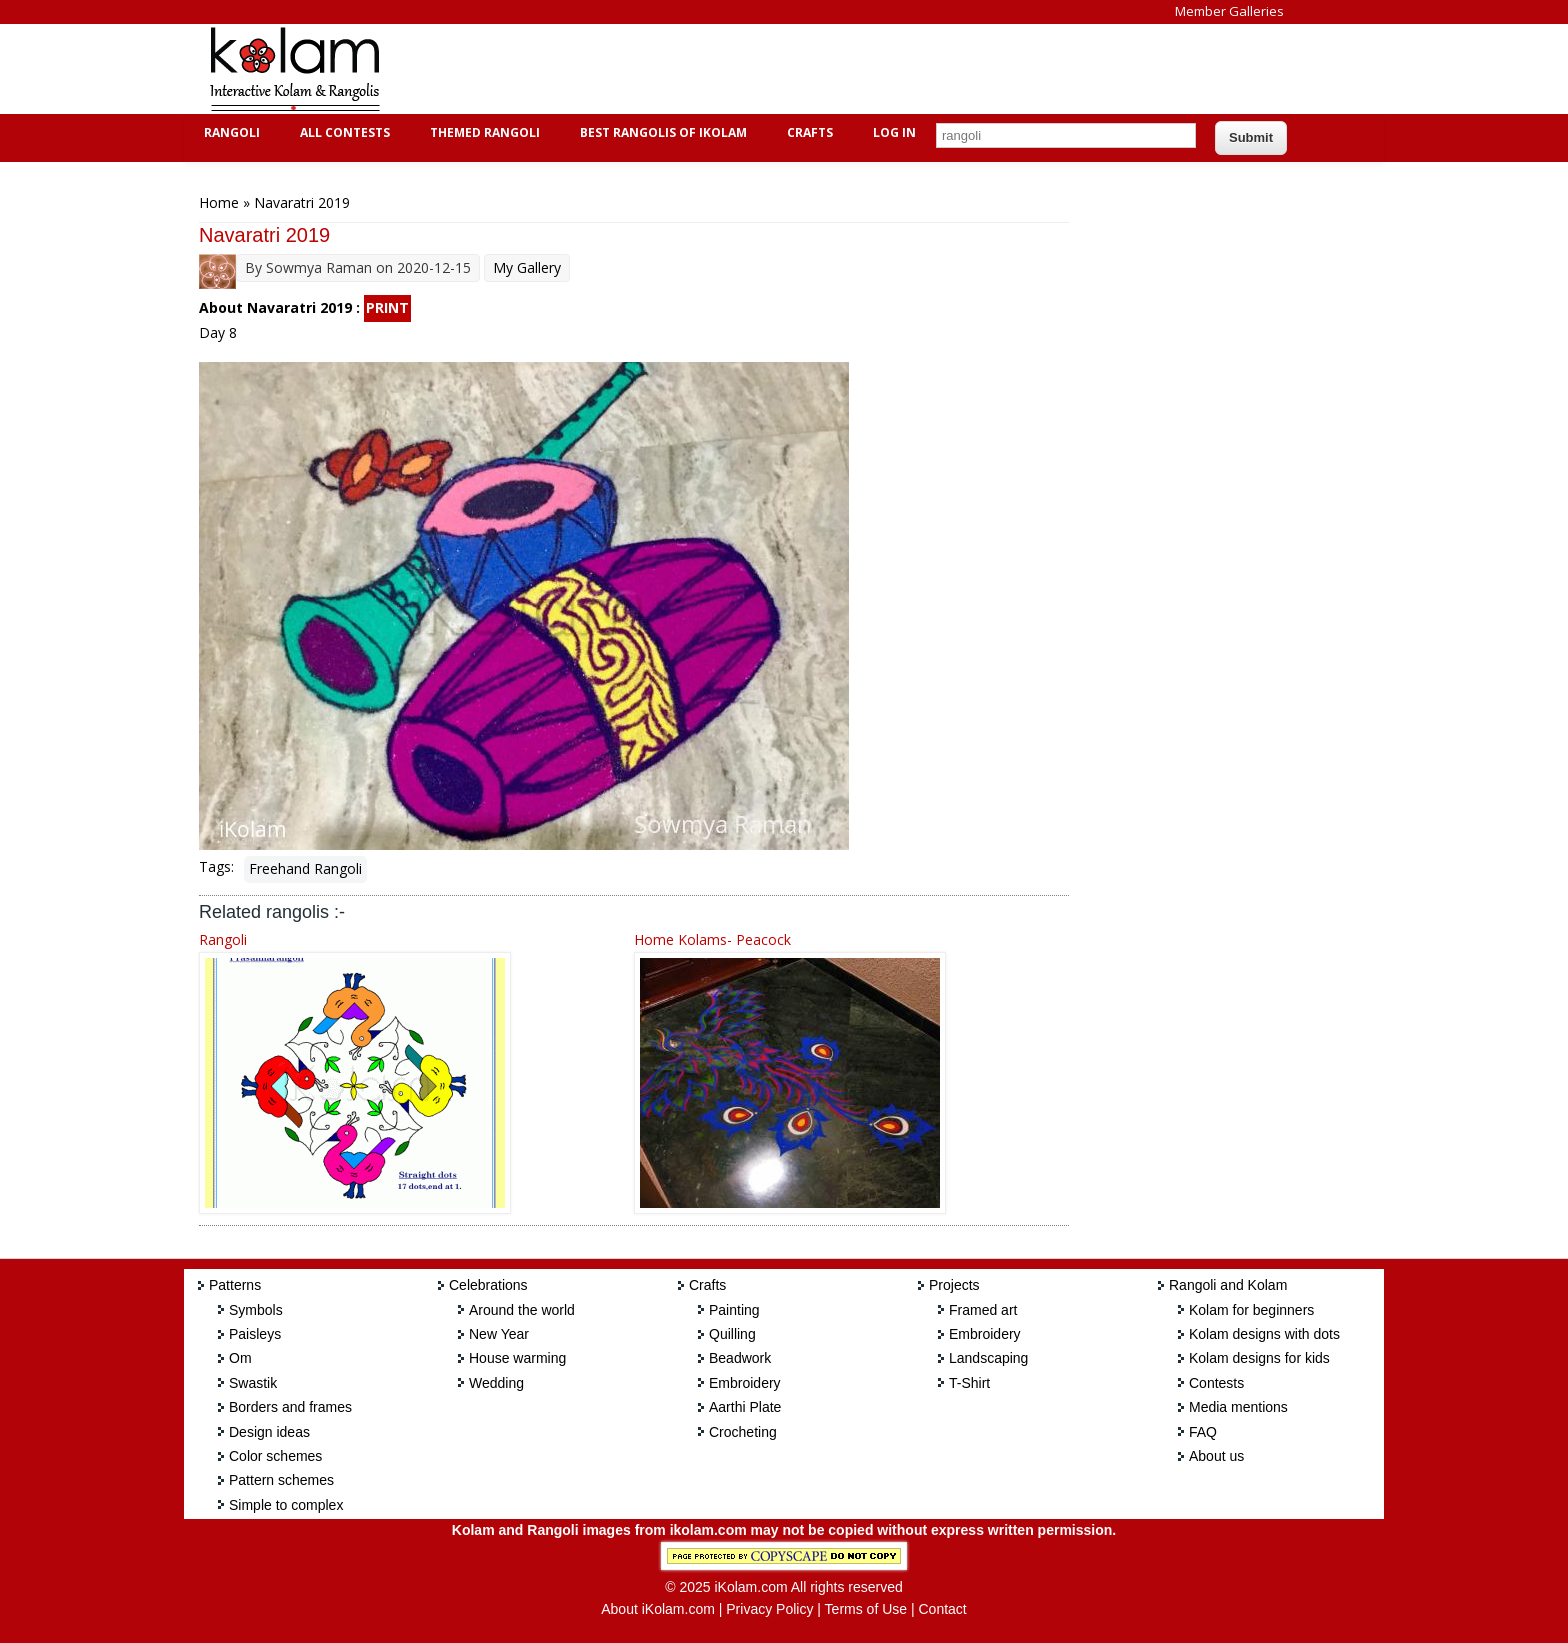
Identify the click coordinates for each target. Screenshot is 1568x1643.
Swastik (253, 1383)
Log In (894, 132)
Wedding (496, 1383)
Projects (954, 1285)
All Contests (342, 132)
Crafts (807, 132)
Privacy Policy (769, 1609)
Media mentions (1238, 1407)
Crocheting (743, 1432)
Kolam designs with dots (1264, 1334)
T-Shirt (969, 1383)
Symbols (256, 1310)
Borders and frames (290, 1407)
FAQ (1203, 1432)
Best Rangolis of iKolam (661, 132)
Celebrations (488, 1285)
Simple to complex (286, 1505)
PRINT (387, 307)
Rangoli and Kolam (1228, 1285)
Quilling (732, 1334)
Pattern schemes (281, 1480)
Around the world (522, 1310)
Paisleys (255, 1334)
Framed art (983, 1310)
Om (240, 1358)
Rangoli (229, 132)
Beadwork (740, 1358)
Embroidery (745, 1383)
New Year (499, 1334)
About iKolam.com (658, 1609)
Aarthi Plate (745, 1407)
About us (1216, 1456)
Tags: (216, 866)
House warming (517, 1358)
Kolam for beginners (1251, 1310)
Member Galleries (1229, 11)
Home (219, 202)
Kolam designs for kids (1259, 1358)
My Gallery (527, 267)
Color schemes (275, 1456)
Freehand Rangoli (305, 868)
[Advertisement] (768, 69)
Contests (1216, 1383)
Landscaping (988, 1358)
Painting (734, 1310)
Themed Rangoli (482, 132)
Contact (942, 1609)
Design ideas (269, 1432)
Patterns (235, 1285)
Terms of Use (866, 1609)
